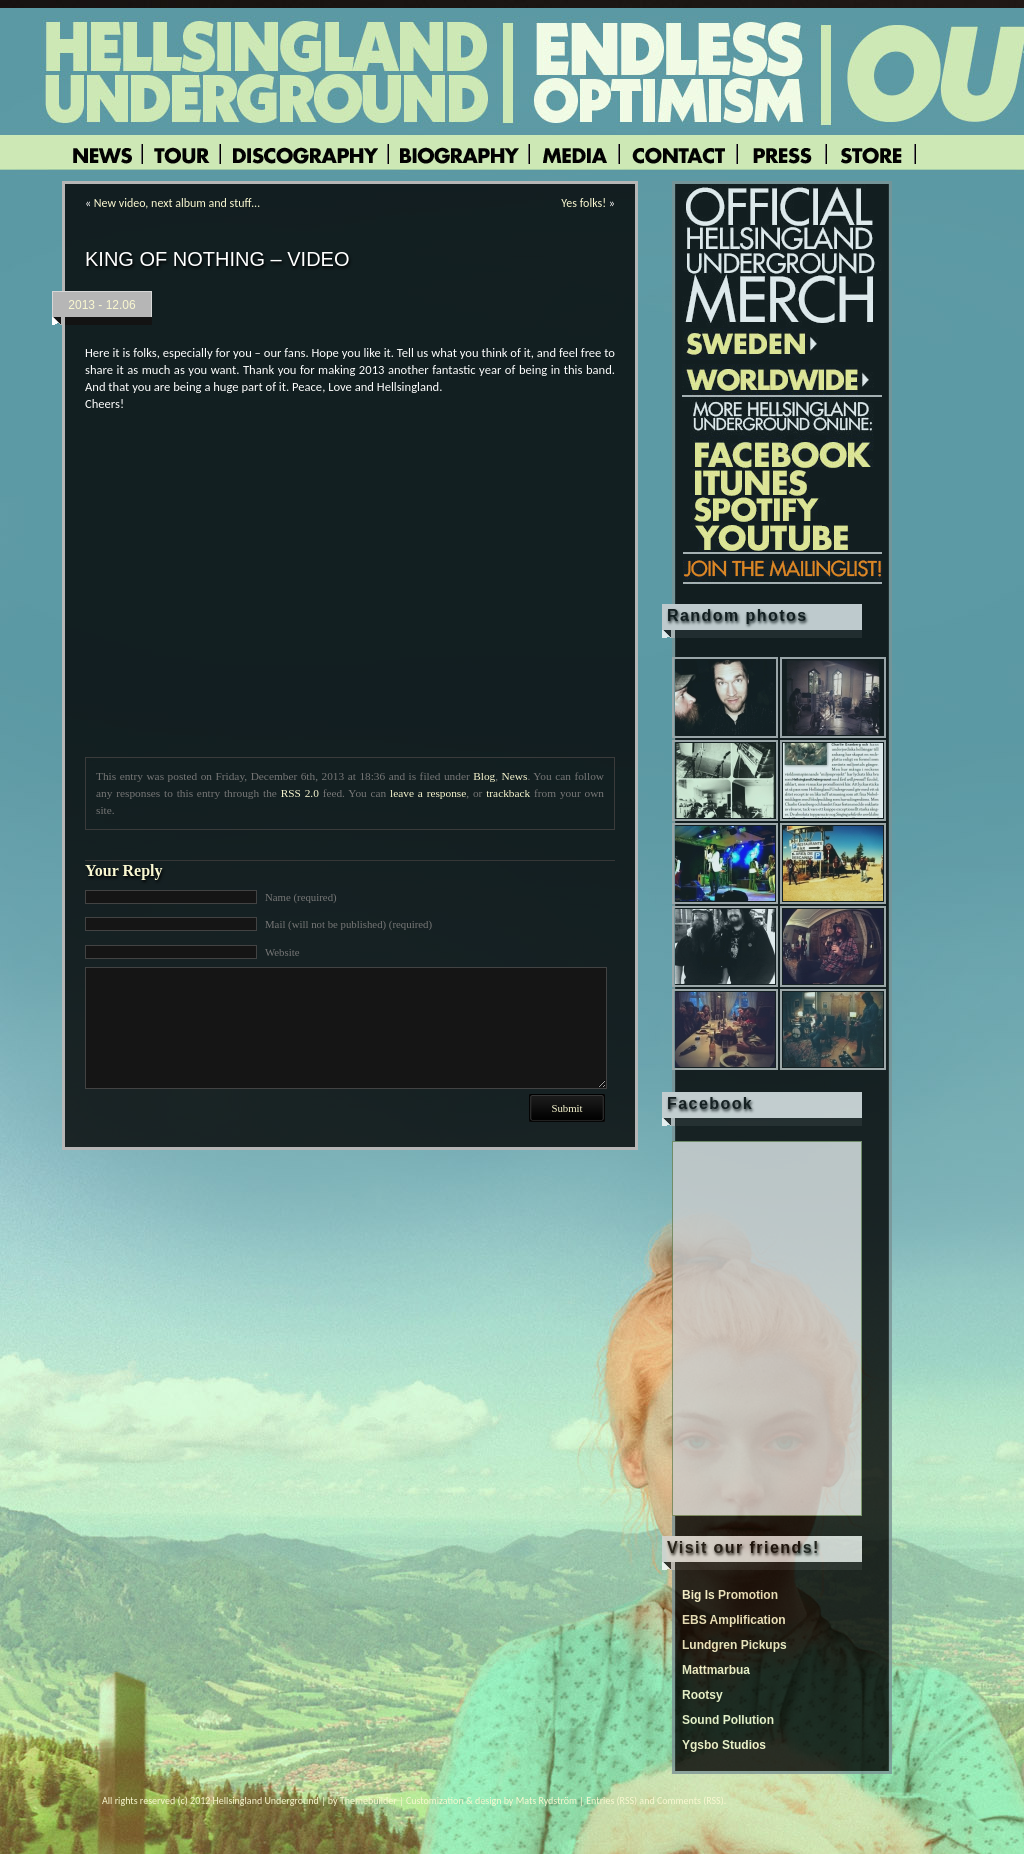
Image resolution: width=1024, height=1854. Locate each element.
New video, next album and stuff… (177, 203)
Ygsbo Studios (724, 1745)
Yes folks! (583, 203)
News (515, 776)
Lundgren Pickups (734, 1645)
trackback (508, 793)
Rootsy (702, 1695)
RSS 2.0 (300, 793)
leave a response (428, 793)
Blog (484, 776)
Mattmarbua (716, 1670)
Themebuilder (368, 1800)
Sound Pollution (728, 1720)
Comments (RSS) (690, 1800)
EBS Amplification (734, 1620)
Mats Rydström (546, 1800)
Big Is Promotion (730, 1595)
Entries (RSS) (611, 1800)
